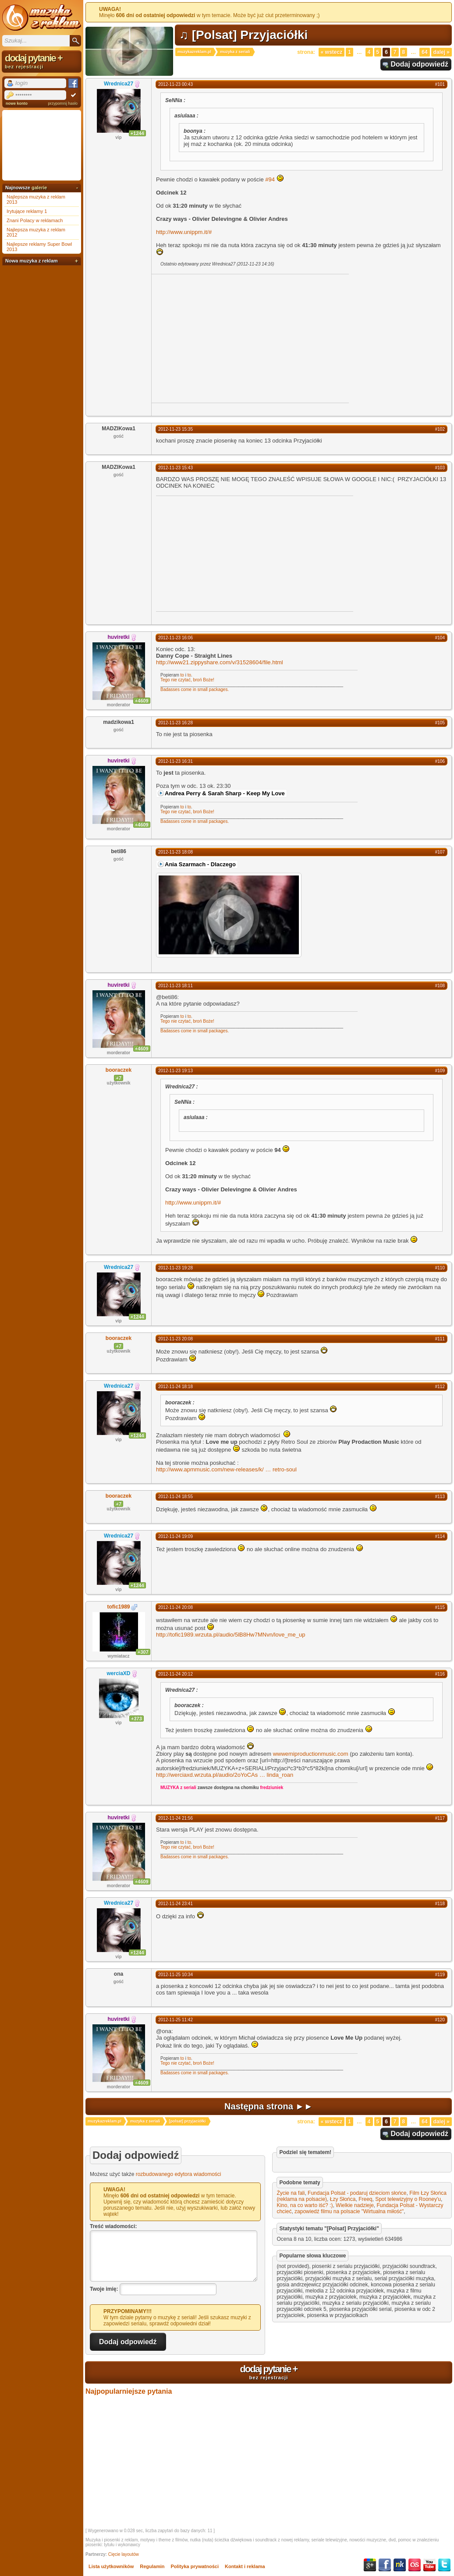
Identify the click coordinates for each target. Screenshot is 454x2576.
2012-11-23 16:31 (175, 761)
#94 (270, 179)
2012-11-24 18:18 (175, 1386)
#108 (440, 985)
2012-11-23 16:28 (175, 722)
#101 (440, 84)
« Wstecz (331, 52)
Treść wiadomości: (113, 2226)
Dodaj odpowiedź (419, 64)
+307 (143, 1652)
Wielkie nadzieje (355, 2205)
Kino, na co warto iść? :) (305, 2205)
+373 (136, 1718)
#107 (440, 852)
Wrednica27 (118, 84)
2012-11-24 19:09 (175, 1536)
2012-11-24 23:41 (175, 1903)
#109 (440, 1070)
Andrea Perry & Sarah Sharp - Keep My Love (225, 793)
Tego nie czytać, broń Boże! (187, 679)
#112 (440, 1386)
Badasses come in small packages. (194, 689)
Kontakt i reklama (245, 2566)
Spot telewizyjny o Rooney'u (408, 2199)
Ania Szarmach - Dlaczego (200, 864)
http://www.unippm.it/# (184, 232)
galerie (39, 187)
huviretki (118, 637)
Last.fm (414, 2565)
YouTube (429, 2565)
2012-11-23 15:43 (175, 467)
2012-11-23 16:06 (175, 637)
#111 (440, 1338)
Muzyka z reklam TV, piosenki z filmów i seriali (41, 17)
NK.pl (399, 2565)
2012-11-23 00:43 (175, 84)
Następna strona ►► (268, 2106)
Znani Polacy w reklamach (35, 220)
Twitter (444, 2565)
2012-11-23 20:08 (175, 1338)
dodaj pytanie (268, 2371)
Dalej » (441, 52)
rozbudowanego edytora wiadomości (178, 2174)
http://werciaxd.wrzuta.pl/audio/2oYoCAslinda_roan (224, 1775)
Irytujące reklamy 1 (27, 211)
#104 (440, 637)
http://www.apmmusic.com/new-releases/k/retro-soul (226, 1469)
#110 (440, 1267)
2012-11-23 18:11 (175, 985)
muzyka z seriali (235, 52)
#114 (440, 1536)
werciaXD (118, 1673)
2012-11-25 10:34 (175, 1974)
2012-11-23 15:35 (175, 429)
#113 (440, 1496)
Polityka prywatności (195, 2566)
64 (424, 52)
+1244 (137, 133)
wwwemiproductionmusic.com (310, 1753)
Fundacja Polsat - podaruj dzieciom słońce (357, 2193)
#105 (440, 722)
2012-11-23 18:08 (175, 852)
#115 (440, 1607)
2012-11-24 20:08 (175, 1607)
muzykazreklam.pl (194, 52)
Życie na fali (291, 2193)
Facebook (384, 2565)
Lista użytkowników (111, 2566)
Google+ (369, 2565)
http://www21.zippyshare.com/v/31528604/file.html (219, 662)
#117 (440, 1818)
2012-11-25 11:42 (175, 2019)
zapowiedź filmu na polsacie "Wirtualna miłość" (349, 2211)
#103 (440, 467)
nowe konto (17, 103)
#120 (440, 2019)
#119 (440, 1974)
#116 (440, 1674)
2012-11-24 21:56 (175, 1818)
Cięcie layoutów (123, 2554)
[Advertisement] (225, 337)
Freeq (365, 2199)
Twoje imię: (104, 2289)
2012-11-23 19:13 (175, 1070)
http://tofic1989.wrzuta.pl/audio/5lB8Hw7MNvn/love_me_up (230, 1634)
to (182, 675)
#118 (440, 1903)
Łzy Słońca (343, 2199)
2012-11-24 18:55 (175, 1496)
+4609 (142, 700)
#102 (440, 429)
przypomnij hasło (63, 103)
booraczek (118, 1070)
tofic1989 (118, 1607)
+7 (118, 1078)
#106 (440, 761)
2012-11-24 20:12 (175, 1674)
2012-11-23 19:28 (175, 1267)
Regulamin (152, 2566)
